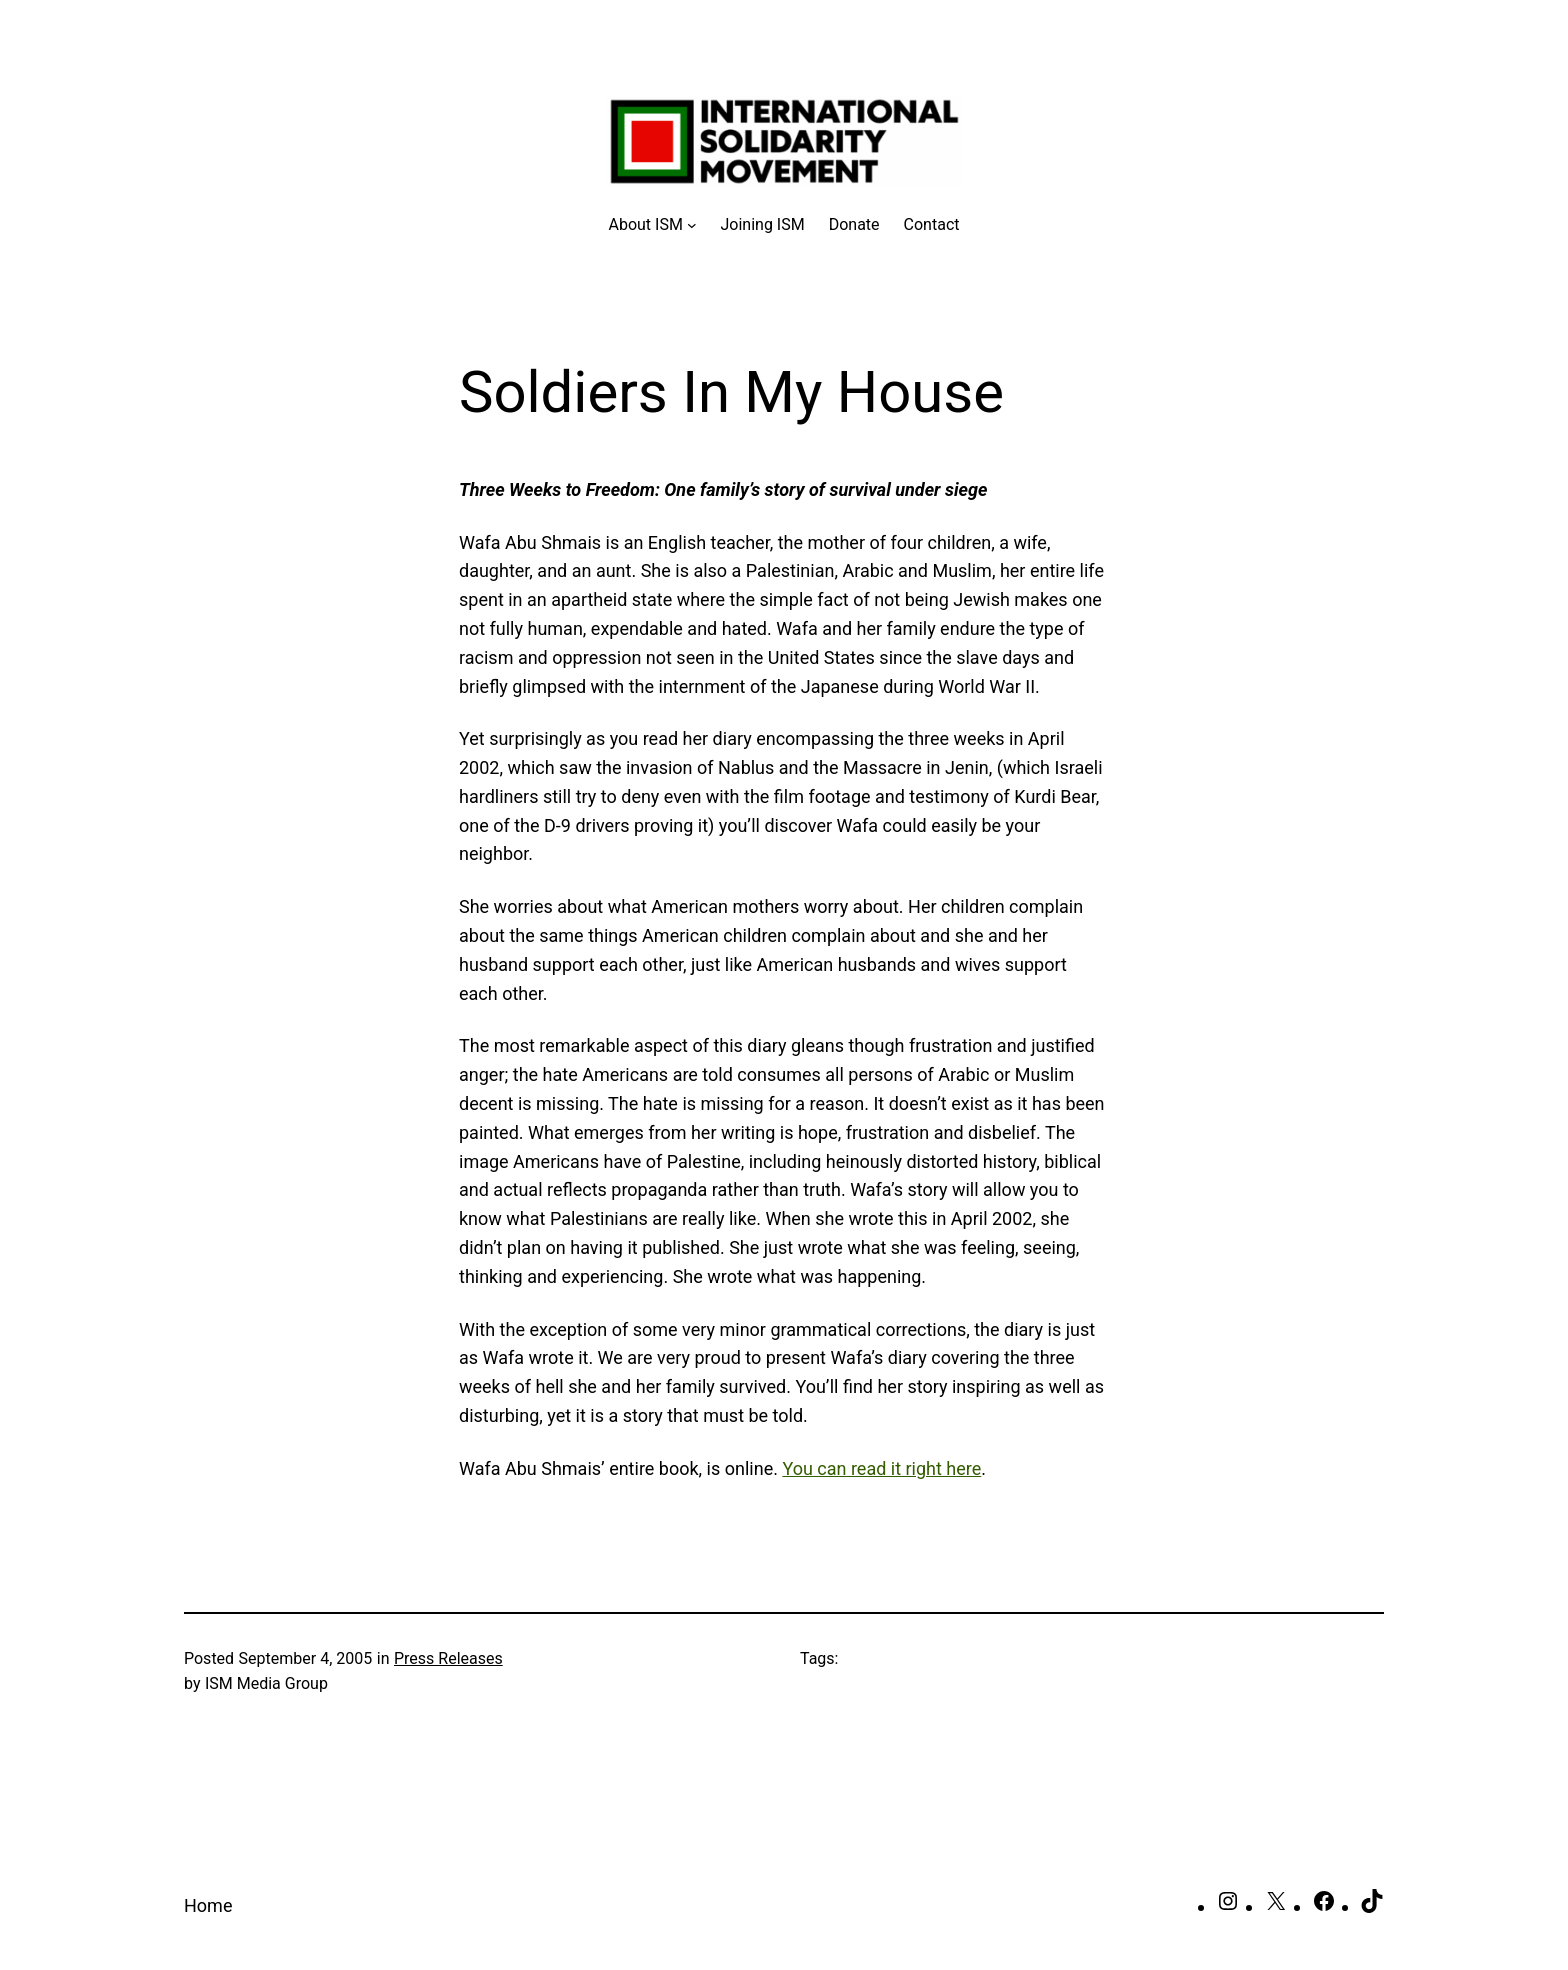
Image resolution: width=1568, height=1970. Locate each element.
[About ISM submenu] (653, 225)
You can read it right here (881, 1468)
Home (208, 1905)
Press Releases (448, 1658)
